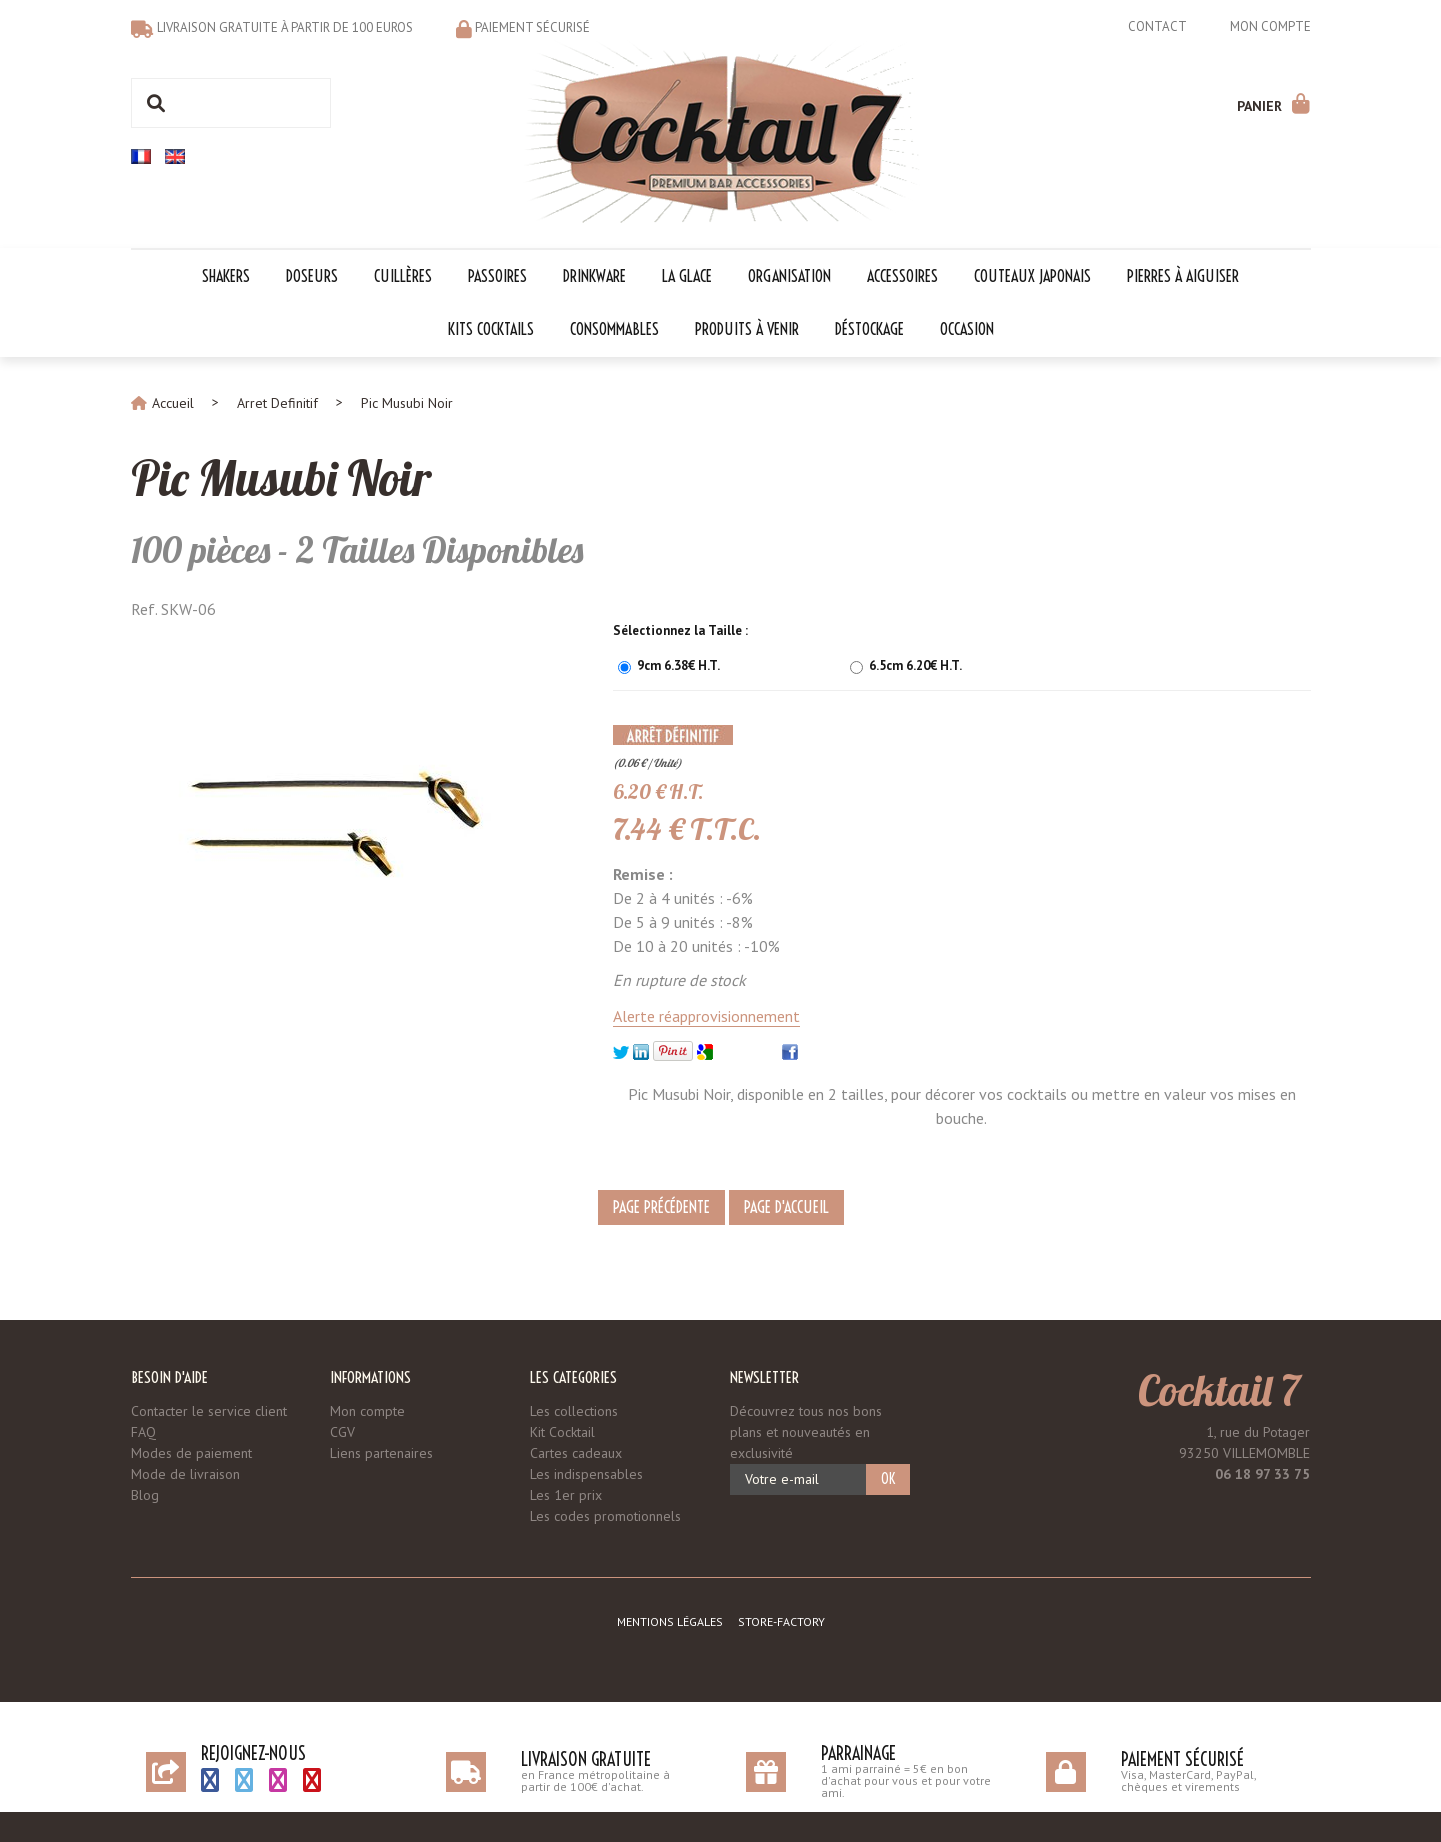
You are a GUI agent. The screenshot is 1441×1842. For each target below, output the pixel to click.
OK (888, 1479)
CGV (342, 1432)
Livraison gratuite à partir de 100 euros (285, 27)
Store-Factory (781, 1621)
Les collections (574, 1411)
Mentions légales (670, 1621)
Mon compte (1270, 26)
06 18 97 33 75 (1262, 1474)
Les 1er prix (566, 1495)
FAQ (143, 1432)
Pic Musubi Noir (281, 478)
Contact (1157, 26)
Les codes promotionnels (605, 1516)
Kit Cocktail (562, 1432)
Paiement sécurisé (532, 27)
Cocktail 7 (1219, 1390)
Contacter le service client (209, 1411)
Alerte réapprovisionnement (706, 1016)
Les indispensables (586, 1474)
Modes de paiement (191, 1453)
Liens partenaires (381, 1453)
